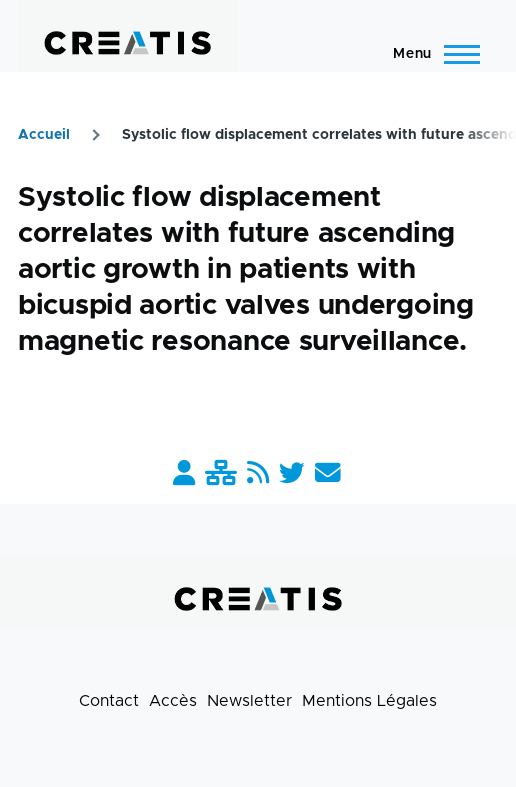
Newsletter (249, 701)
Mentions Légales (369, 701)
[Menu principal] (430, 54)
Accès (173, 701)
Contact (109, 701)
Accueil (44, 135)
